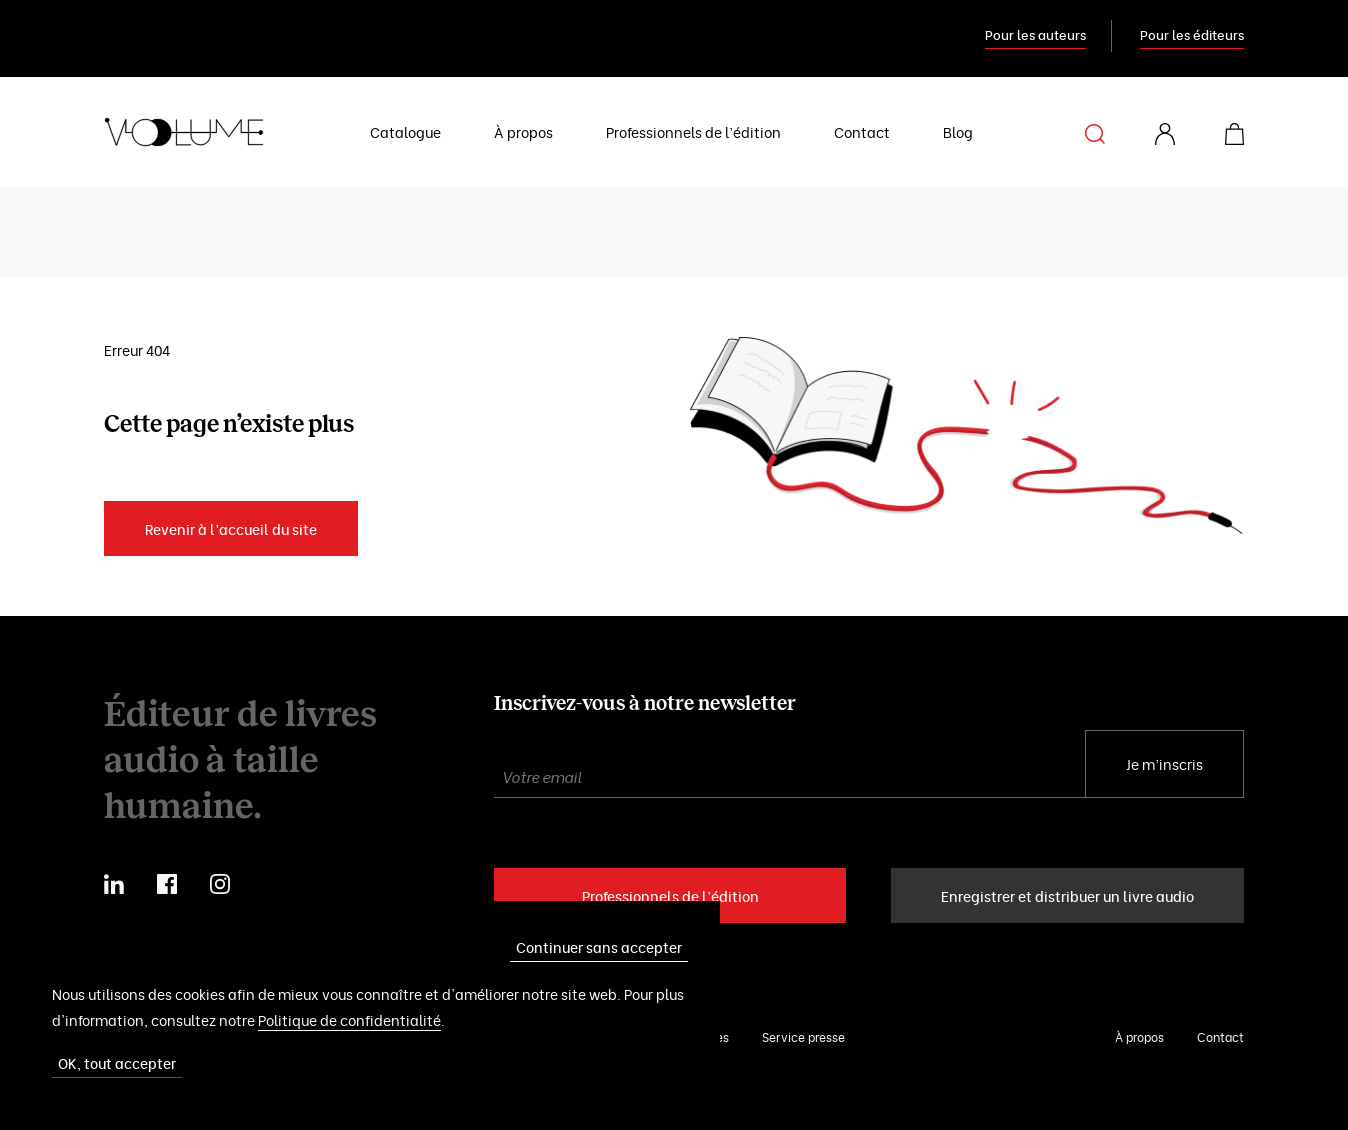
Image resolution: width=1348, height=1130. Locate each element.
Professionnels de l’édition (693, 131)
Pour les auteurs (1035, 34)
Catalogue (405, 131)
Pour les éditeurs (1192, 34)
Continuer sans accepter (599, 946)
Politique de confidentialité (349, 1019)
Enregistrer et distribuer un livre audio (1067, 895)
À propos (523, 131)
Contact (862, 131)
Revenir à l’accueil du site (231, 528)
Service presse (803, 1036)
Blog (958, 131)
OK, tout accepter (117, 1062)
